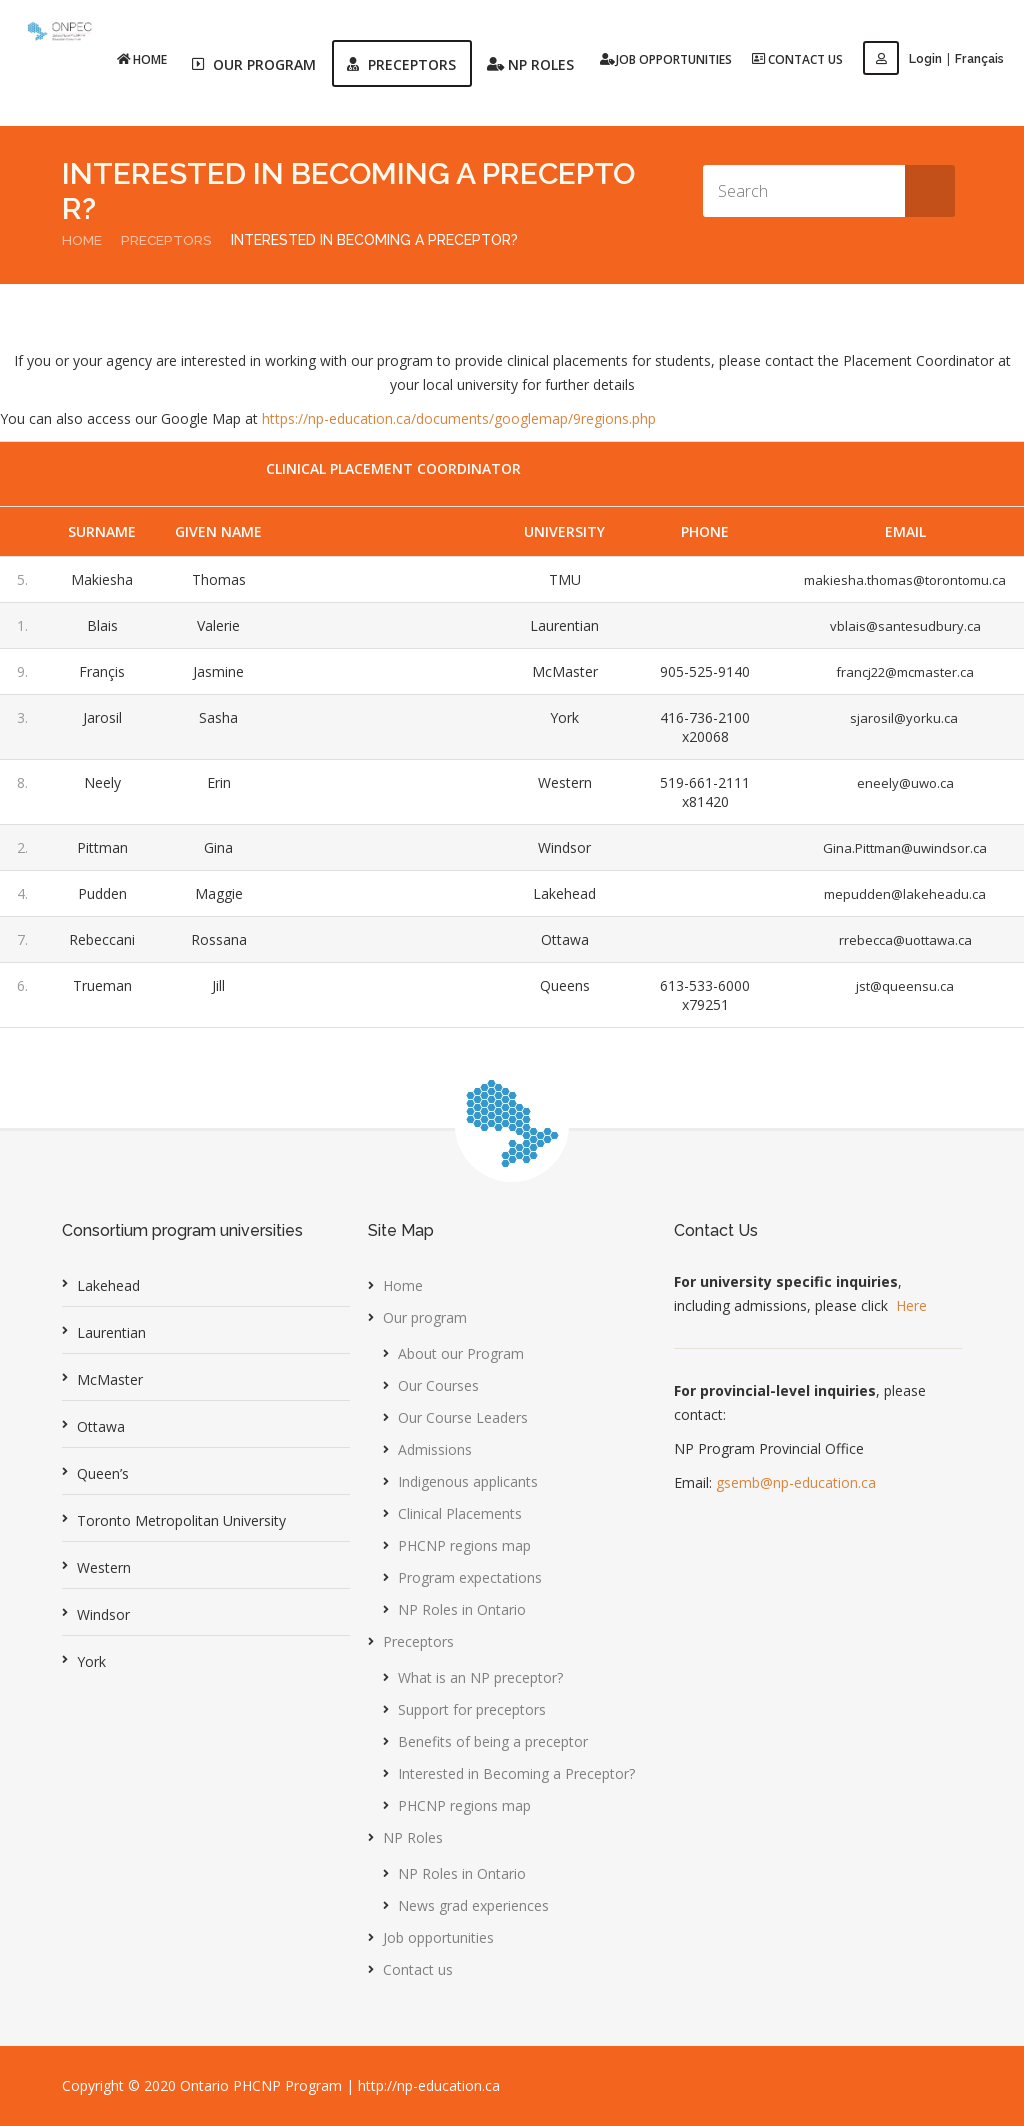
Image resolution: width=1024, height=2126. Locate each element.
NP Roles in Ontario (462, 1609)
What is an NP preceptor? (480, 1677)
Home (144, 58)
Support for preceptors (472, 1709)
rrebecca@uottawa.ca (900, 939)
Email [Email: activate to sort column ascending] (900, 531)
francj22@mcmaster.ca (900, 671)
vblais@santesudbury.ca (900, 625)
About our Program (461, 1353)
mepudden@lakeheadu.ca (900, 893)
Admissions (435, 1449)
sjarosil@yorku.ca (900, 717)
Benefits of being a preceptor (493, 1741)
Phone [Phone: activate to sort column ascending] (698, 531)
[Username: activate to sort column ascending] (316, 532)
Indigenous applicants (468, 1481)
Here (911, 1305)
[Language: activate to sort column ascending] (394, 532)
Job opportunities (668, 58)
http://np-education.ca (429, 2085)
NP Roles (413, 1837)
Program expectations (470, 1577)
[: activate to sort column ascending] (23, 532)
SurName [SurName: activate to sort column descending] (102, 531)
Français (980, 59)
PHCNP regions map (464, 1545)
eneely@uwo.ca (900, 782)
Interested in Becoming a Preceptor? (516, 1773)
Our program (425, 1317)
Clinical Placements (460, 1513)
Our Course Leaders (463, 1417)
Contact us (799, 58)
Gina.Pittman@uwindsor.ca (900, 847)
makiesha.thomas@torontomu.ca (900, 579)
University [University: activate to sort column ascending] (558, 531)
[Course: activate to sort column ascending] (467, 532)
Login (904, 59)
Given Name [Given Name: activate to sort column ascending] (217, 531)
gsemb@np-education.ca (796, 1482)
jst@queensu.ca (900, 985)
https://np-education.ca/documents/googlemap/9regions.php (459, 418)
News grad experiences (473, 1905)
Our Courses (438, 1385)
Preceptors (168, 240)
